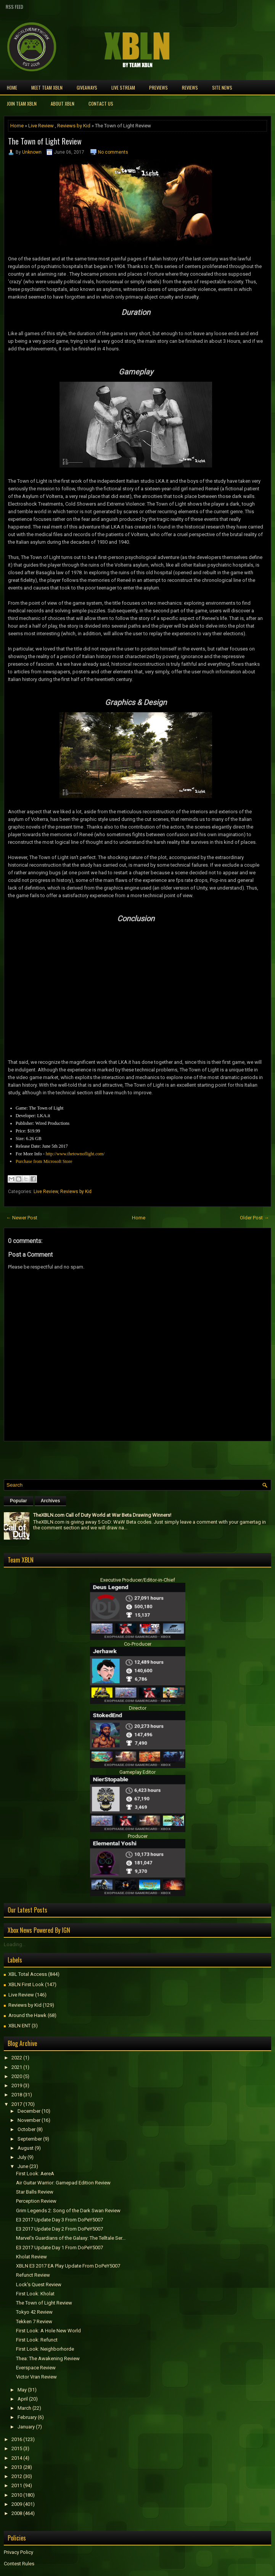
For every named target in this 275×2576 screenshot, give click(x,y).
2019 (16, 2085)
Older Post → (254, 1218)
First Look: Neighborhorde (45, 2349)
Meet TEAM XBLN (47, 87)
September (30, 2139)
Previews (158, 87)
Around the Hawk (27, 2015)
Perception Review (36, 2201)
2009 (16, 2504)
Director (137, 1708)
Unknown (32, 152)
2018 (16, 2094)
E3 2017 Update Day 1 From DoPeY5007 (59, 2247)
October (26, 2129)
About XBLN (62, 103)
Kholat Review (31, 2257)
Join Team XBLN (22, 103)
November (29, 2120)
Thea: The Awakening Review (48, 2358)
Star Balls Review (34, 2192)
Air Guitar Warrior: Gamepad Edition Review (63, 2183)
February (27, 2417)
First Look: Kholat (35, 2294)
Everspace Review (36, 2367)
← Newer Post (21, 1218)
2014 (16, 2458)
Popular (18, 1500)
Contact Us (100, 103)
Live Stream (123, 87)
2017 (16, 2104)
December (29, 2111)
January (26, 2427)
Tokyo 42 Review (34, 2312)
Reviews (190, 87)
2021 (16, 2067)
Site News (222, 87)
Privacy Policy (18, 2552)
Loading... (15, 1944)
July (22, 2157)
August (26, 2148)
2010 (16, 2495)
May (22, 2390)
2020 (16, 2076)
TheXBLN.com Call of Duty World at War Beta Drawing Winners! (102, 1515)
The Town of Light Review (45, 141)
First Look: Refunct (37, 2340)
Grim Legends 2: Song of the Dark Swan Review (68, 2210)
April (23, 2399)
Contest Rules (19, 2563)
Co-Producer (137, 1644)
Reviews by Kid (73, 125)
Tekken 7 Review (34, 2321)
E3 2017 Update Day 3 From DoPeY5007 (59, 2220)
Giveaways (87, 87)
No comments (113, 152)
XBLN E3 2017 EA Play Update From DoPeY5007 (68, 2266)
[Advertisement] (93, 1458)
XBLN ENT (19, 2025)
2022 (16, 2057)
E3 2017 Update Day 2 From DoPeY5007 (59, 2229)
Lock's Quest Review (38, 2284)
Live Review (41, 125)
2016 (16, 2439)
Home (12, 87)
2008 (16, 2513)
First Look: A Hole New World (48, 2330)
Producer (138, 1836)
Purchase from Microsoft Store (44, 1161)
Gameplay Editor (137, 1772)
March (24, 2408)
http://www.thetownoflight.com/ (75, 1153)
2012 (16, 2476)
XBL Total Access (27, 1974)
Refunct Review (33, 2275)
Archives (50, 1500)
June (23, 2166)
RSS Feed (14, 6)
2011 (16, 2485)
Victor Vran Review (36, 2377)
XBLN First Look (26, 1984)
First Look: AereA (35, 2173)
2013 (16, 2467)
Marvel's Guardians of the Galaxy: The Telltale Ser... (70, 2238)
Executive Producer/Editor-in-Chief (137, 1580)
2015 (16, 2448)
